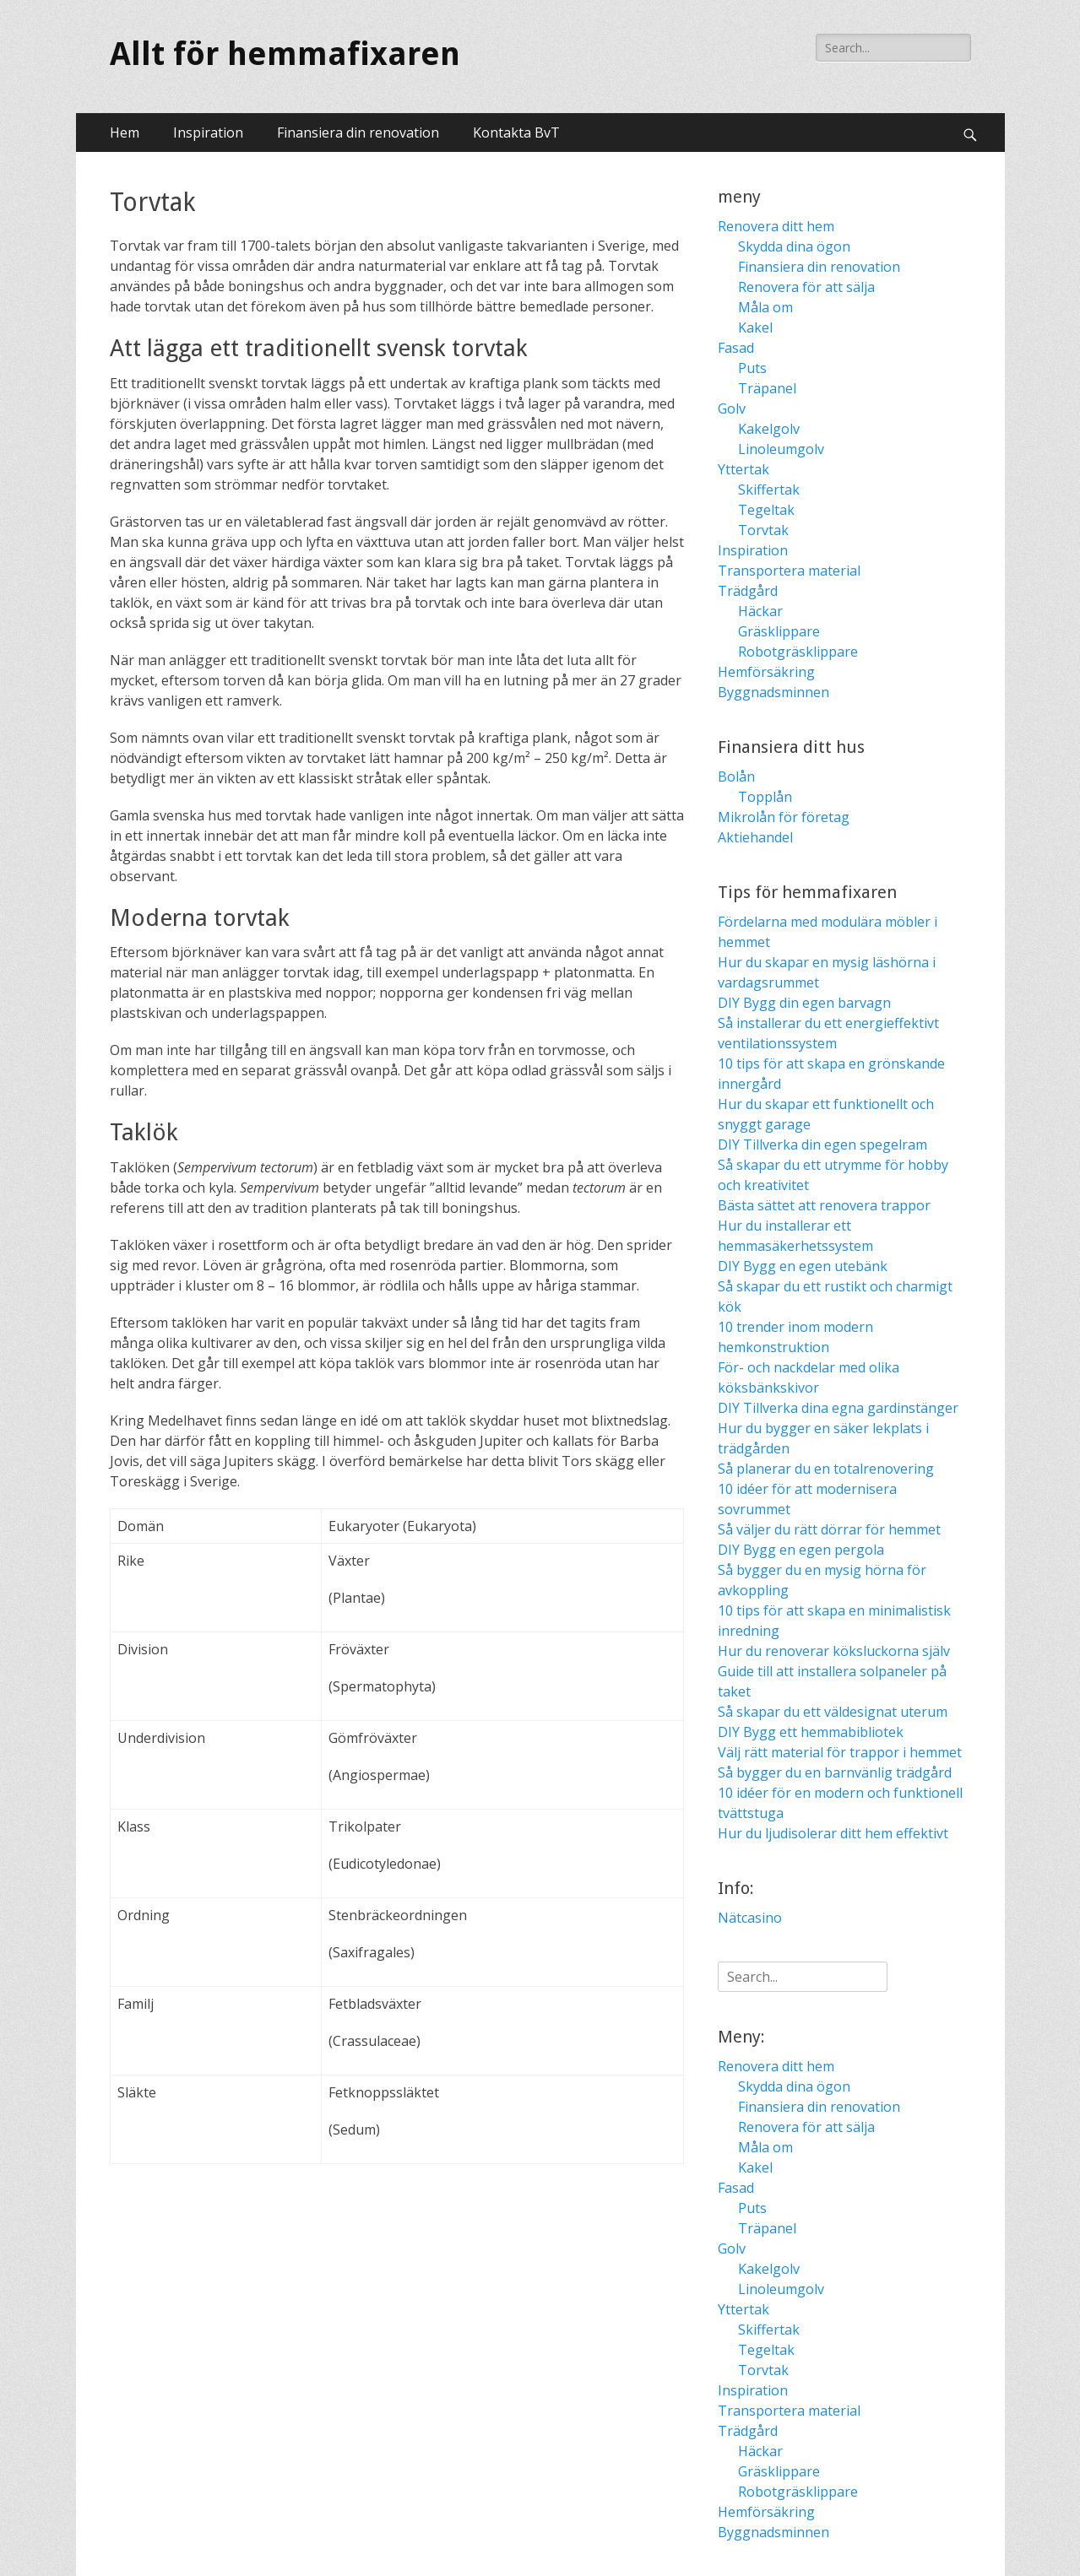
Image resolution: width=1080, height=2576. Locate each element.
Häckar (760, 611)
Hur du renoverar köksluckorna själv (834, 1651)
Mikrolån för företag (783, 817)
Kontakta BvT (516, 132)
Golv (732, 408)
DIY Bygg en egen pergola (801, 1549)
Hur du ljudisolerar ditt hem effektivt (833, 1833)
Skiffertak (769, 489)
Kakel (755, 327)
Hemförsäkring (766, 672)
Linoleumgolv (781, 449)
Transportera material (789, 570)
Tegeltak (766, 510)
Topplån (765, 796)
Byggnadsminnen (773, 692)
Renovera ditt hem (776, 226)
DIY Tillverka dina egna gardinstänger (838, 1408)
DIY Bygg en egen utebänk (802, 1266)
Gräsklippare (779, 631)
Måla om (765, 307)
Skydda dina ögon (794, 246)
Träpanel (767, 388)
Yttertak (743, 469)
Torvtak (763, 530)
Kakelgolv (769, 428)
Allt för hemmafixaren (285, 54)
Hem (124, 132)
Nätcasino (750, 1917)
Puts (752, 368)
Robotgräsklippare (798, 651)
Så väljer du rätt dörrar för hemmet (829, 1529)
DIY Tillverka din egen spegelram (822, 1144)
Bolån (736, 776)
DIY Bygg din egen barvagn (804, 1002)
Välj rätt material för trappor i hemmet (840, 1752)
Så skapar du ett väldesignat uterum (832, 1711)
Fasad (736, 347)
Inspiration (208, 132)
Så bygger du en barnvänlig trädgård (835, 1772)
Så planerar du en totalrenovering (826, 1468)
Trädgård (748, 591)
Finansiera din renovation (358, 132)
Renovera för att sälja (806, 287)
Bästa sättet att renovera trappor (824, 1205)
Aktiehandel (755, 837)
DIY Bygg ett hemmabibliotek (811, 1732)
